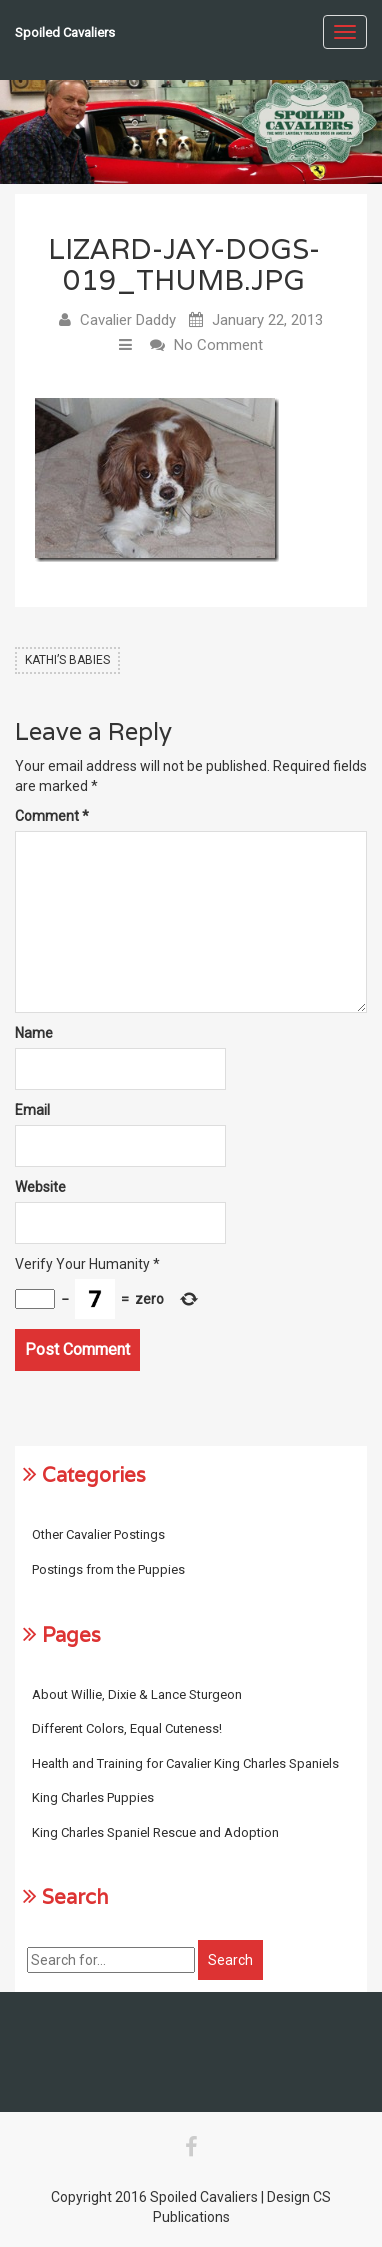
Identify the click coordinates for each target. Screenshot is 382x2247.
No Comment (218, 345)
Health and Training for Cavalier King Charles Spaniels (185, 1763)
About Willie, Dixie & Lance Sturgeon (137, 1694)
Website (40, 1187)
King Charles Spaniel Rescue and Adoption (155, 1832)
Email (32, 1110)
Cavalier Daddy (128, 320)
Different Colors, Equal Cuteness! (127, 1728)
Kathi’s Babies (67, 660)
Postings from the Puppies (108, 1569)
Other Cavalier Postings (98, 1534)
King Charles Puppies (93, 1797)
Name (34, 1033)
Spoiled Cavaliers (65, 32)
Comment (52, 816)
